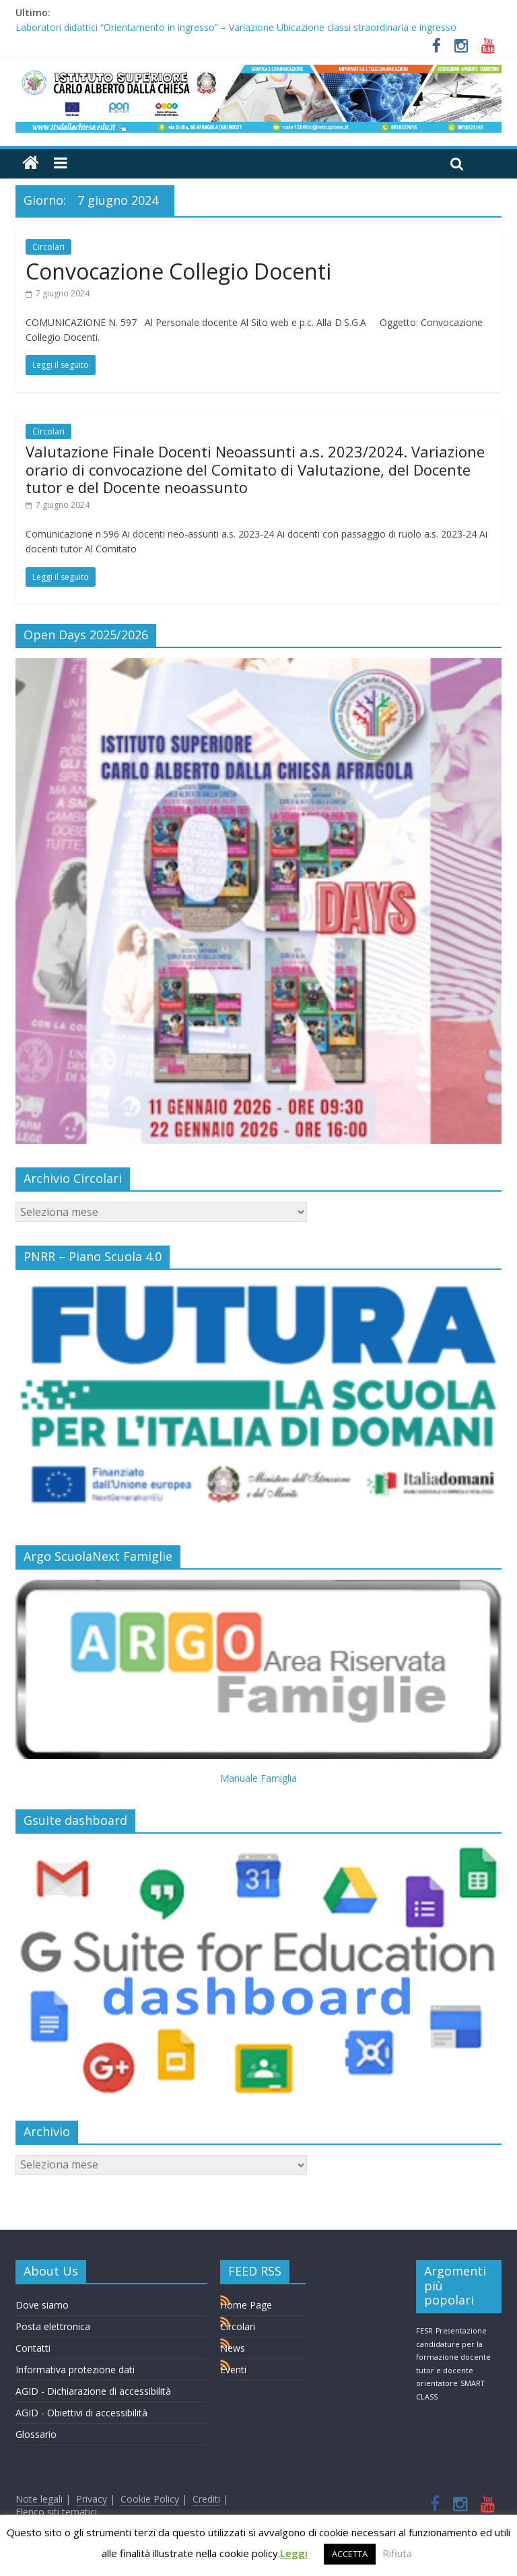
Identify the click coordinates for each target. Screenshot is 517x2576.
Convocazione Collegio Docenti (178, 271)
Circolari (48, 247)
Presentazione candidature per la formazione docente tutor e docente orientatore (453, 2357)
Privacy (91, 2498)
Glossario (36, 2434)
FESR (424, 2331)
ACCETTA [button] (350, 2554)
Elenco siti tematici (56, 2511)
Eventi (233, 2369)
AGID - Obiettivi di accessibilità (81, 2412)
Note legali (39, 2498)
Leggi (294, 2553)
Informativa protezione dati (75, 2369)
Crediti (206, 2498)
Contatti (32, 2348)
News (232, 2348)
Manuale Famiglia (258, 1778)
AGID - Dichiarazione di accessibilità (93, 2391)
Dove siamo (42, 2304)
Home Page (246, 2304)
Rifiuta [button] (397, 2553)
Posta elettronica (52, 2326)
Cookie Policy (149, 2498)
